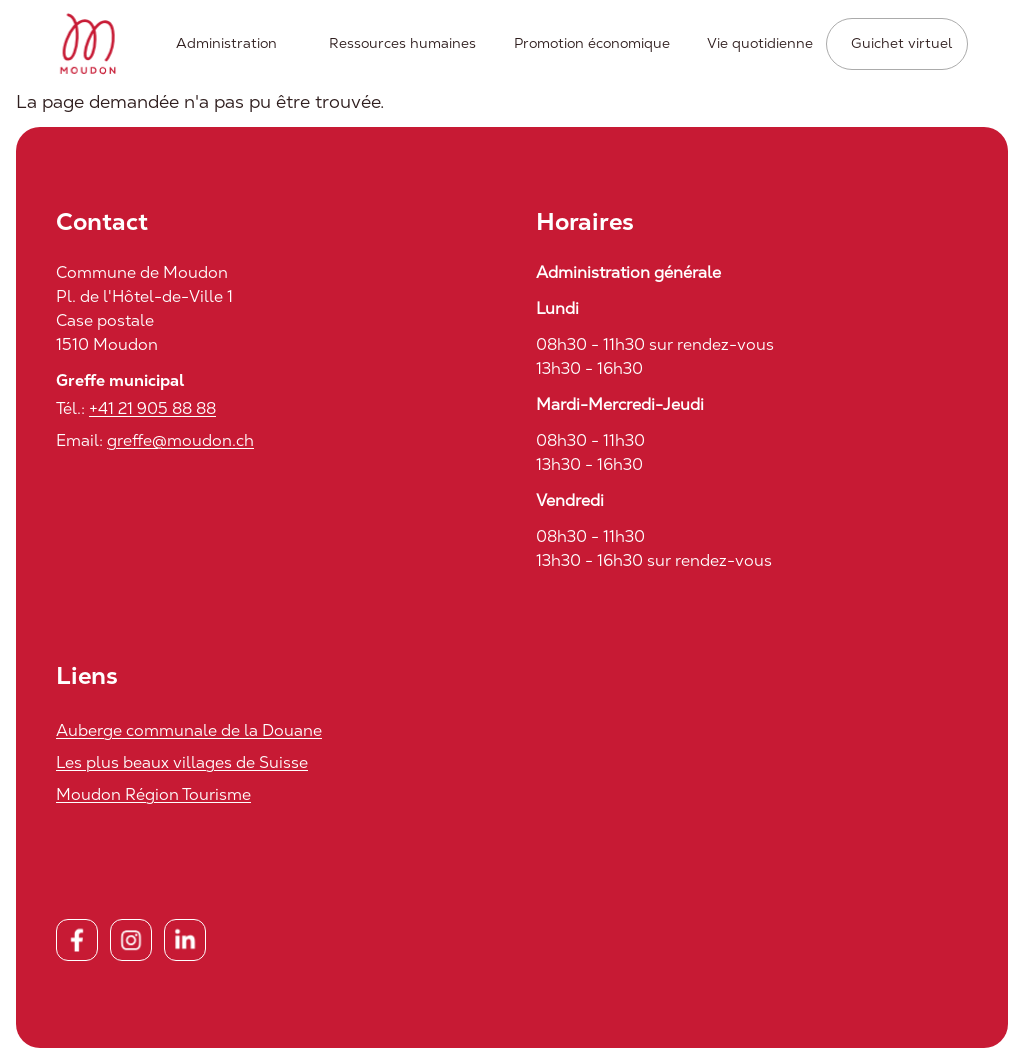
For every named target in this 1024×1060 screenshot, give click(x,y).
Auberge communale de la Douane (189, 730)
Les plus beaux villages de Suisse (182, 762)
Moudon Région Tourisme (153, 794)
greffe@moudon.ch (180, 440)
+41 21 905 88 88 (152, 408)
